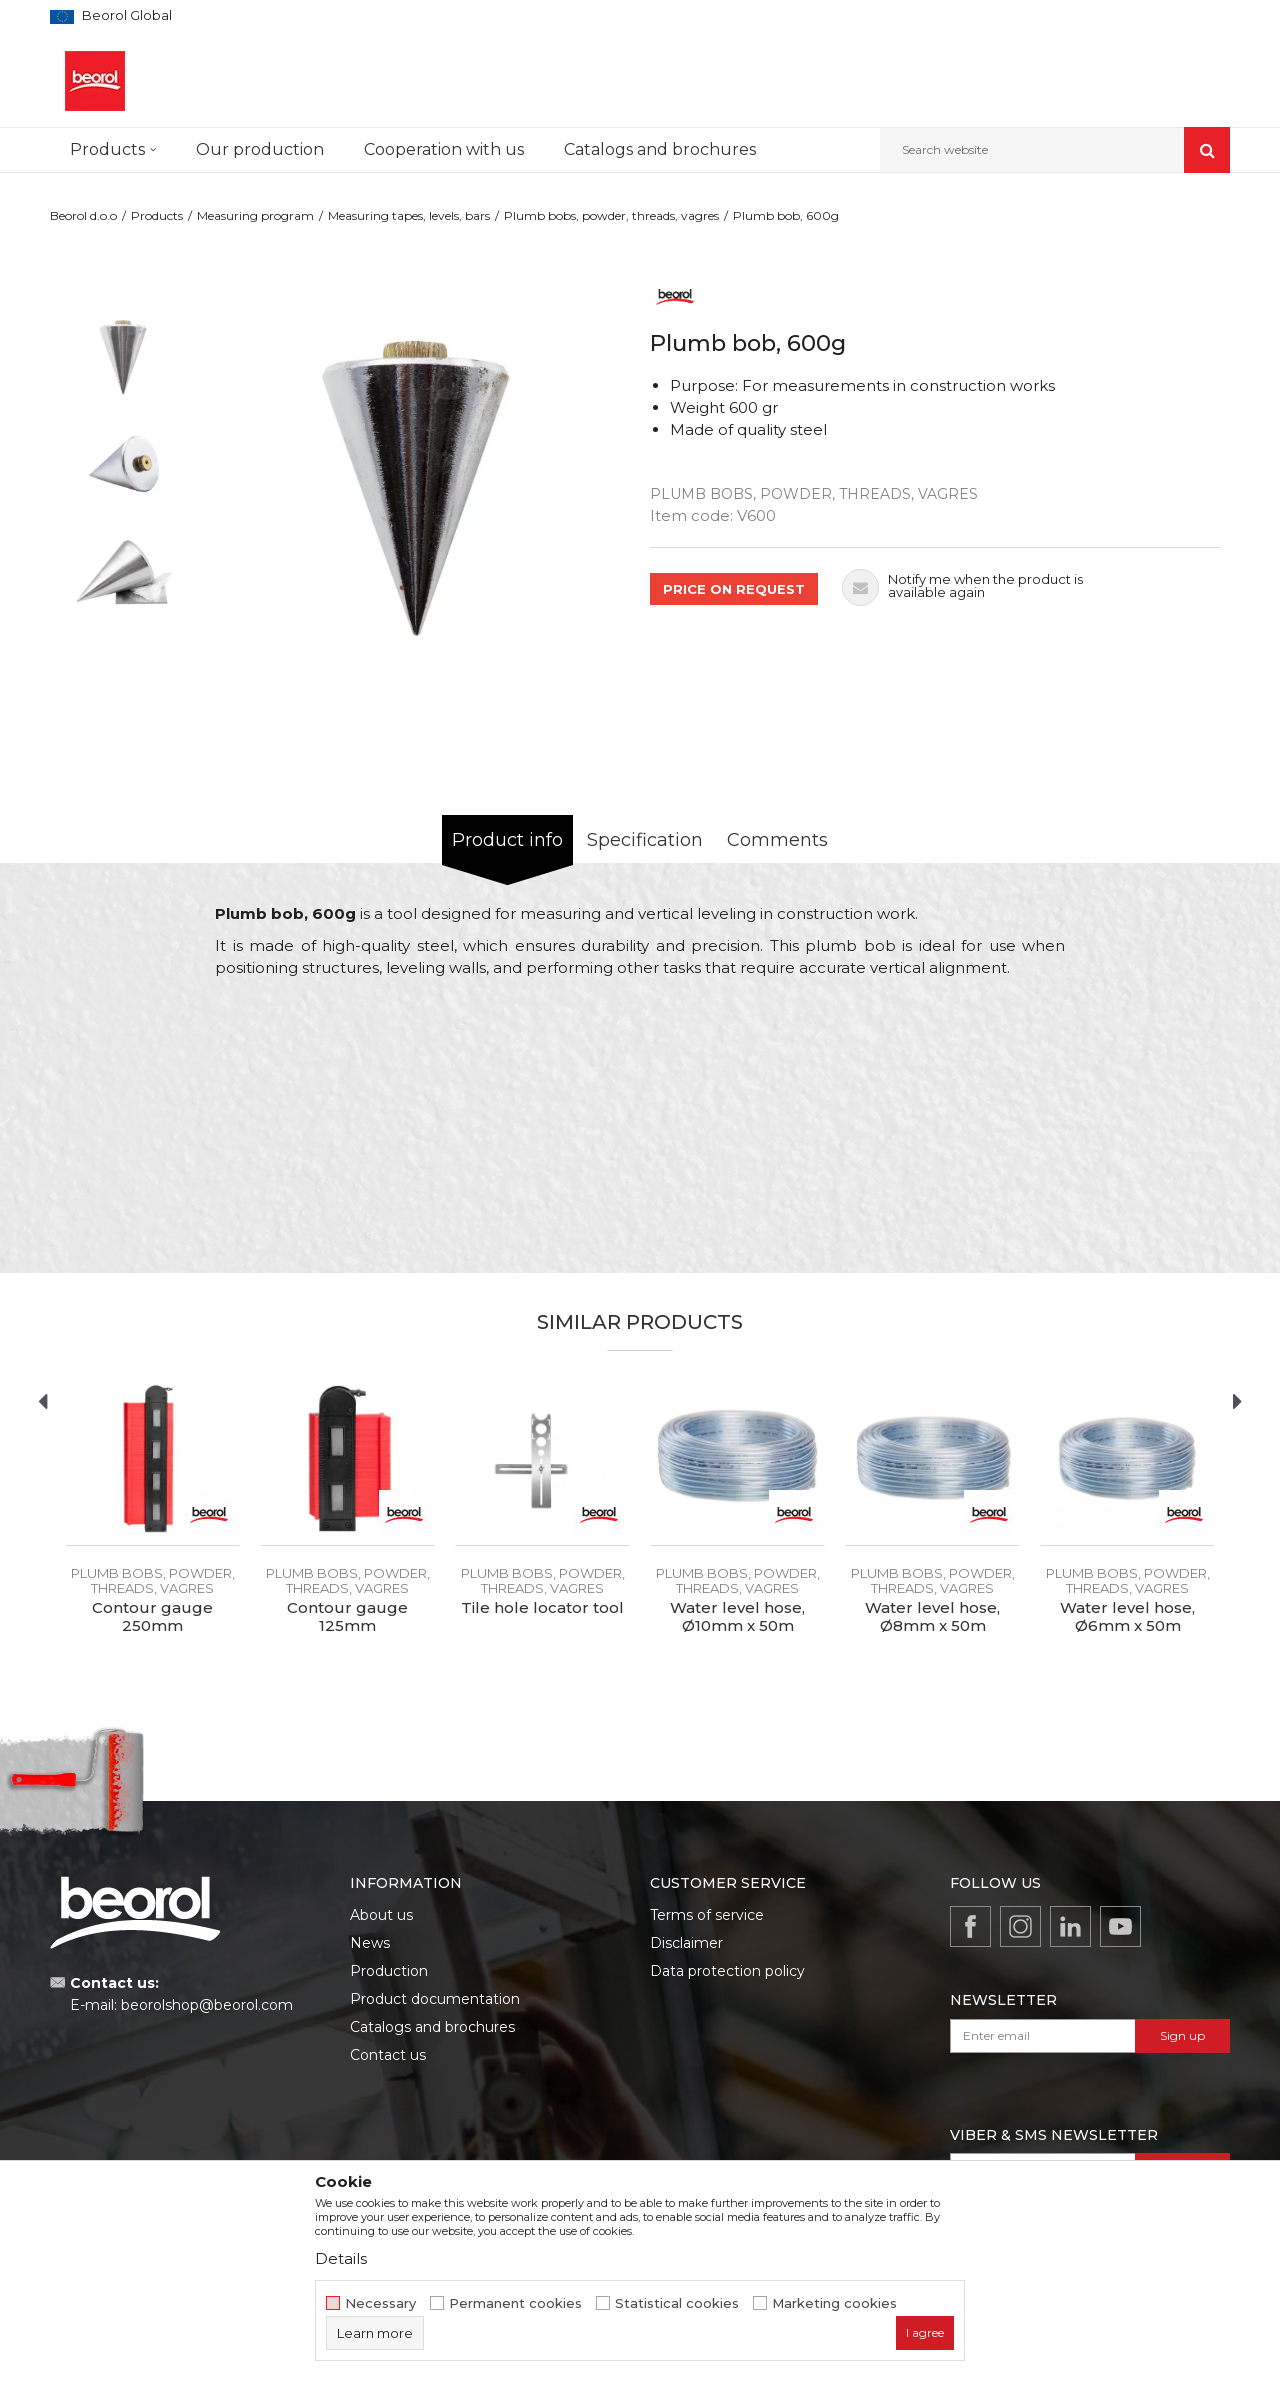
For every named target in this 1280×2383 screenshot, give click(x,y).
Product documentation (435, 1999)
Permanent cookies (515, 2303)
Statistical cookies (677, 2303)
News (370, 1943)
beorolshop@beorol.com (207, 2005)
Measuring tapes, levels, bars (409, 215)
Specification (645, 840)
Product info (507, 840)
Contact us (388, 2055)
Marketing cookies (834, 2303)
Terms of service (707, 1915)
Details (341, 2258)
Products (157, 215)
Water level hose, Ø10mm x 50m (737, 1617)
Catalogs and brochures (432, 2027)
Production (389, 1971)
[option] (124, 356)
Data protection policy (727, 1971)
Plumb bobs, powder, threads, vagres (611, 215)
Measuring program (255, 215)
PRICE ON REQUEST (734, 589)
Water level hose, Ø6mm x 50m (1127, 1617)
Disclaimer (686, 1943)
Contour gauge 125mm (347, 1617)
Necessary (380, 2303)
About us (381, 1915)
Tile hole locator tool (542, 1608)
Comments (777, 840)
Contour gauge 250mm (152, 1617)
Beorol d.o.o (83, 215)
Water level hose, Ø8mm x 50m (932, 1617)
